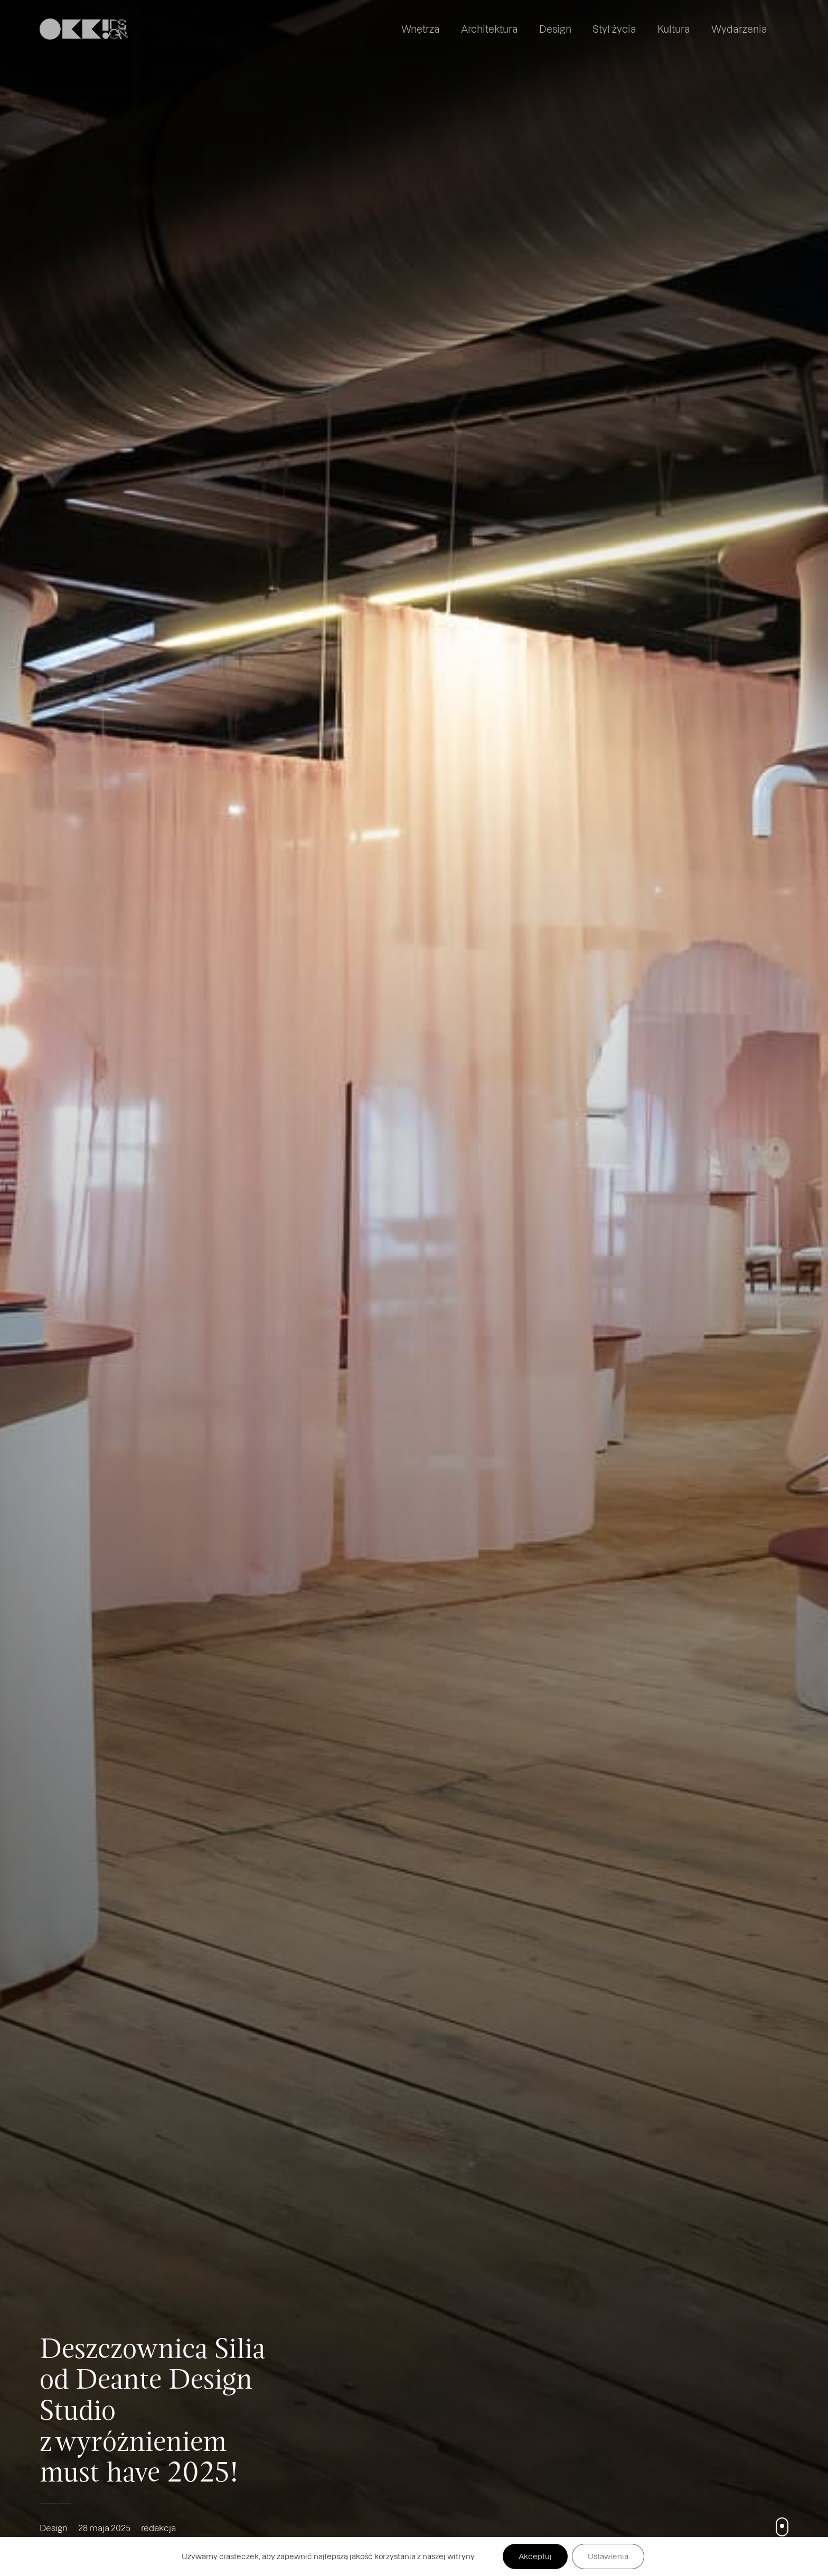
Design (555, 28)
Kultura (673, 28)
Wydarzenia (739, 28)
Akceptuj (535, 2556)
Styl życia (614, 28)
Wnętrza (420, 28)
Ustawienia (608, 2556)
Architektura (489, 28)
